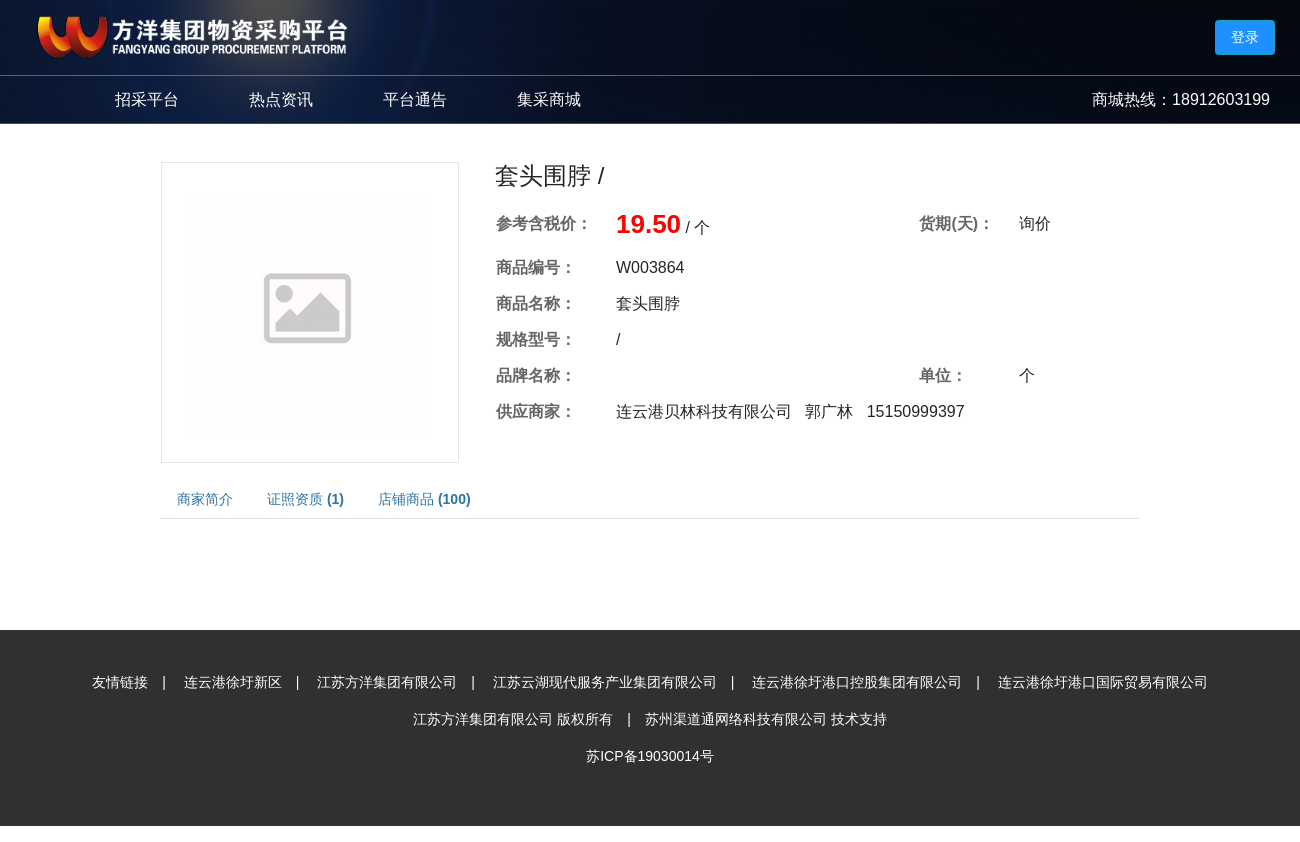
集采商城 (549, 99)
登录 (1245, 37)
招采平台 (147, 99)
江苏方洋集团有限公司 (387, 682)
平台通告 (415, 99)
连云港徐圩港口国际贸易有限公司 (1103, 682)
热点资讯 (281, 99)
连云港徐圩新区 (233, 682)
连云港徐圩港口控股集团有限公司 (857, 682)
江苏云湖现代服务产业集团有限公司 (605, 682)
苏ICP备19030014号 (650, 756)
